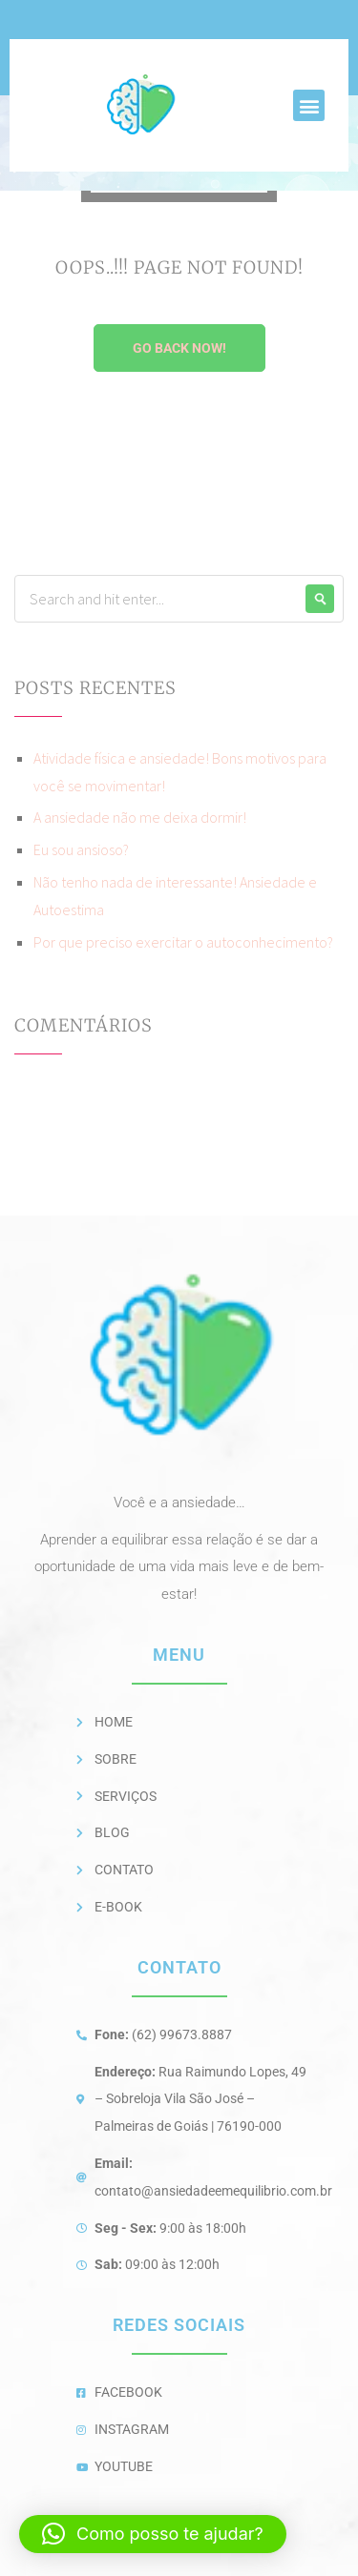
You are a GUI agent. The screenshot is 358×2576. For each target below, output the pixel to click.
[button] (309, 105)
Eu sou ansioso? (81, 849)
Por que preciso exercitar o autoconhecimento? (183, 941)
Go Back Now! (179, 348)
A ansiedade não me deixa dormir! (139, 817)
